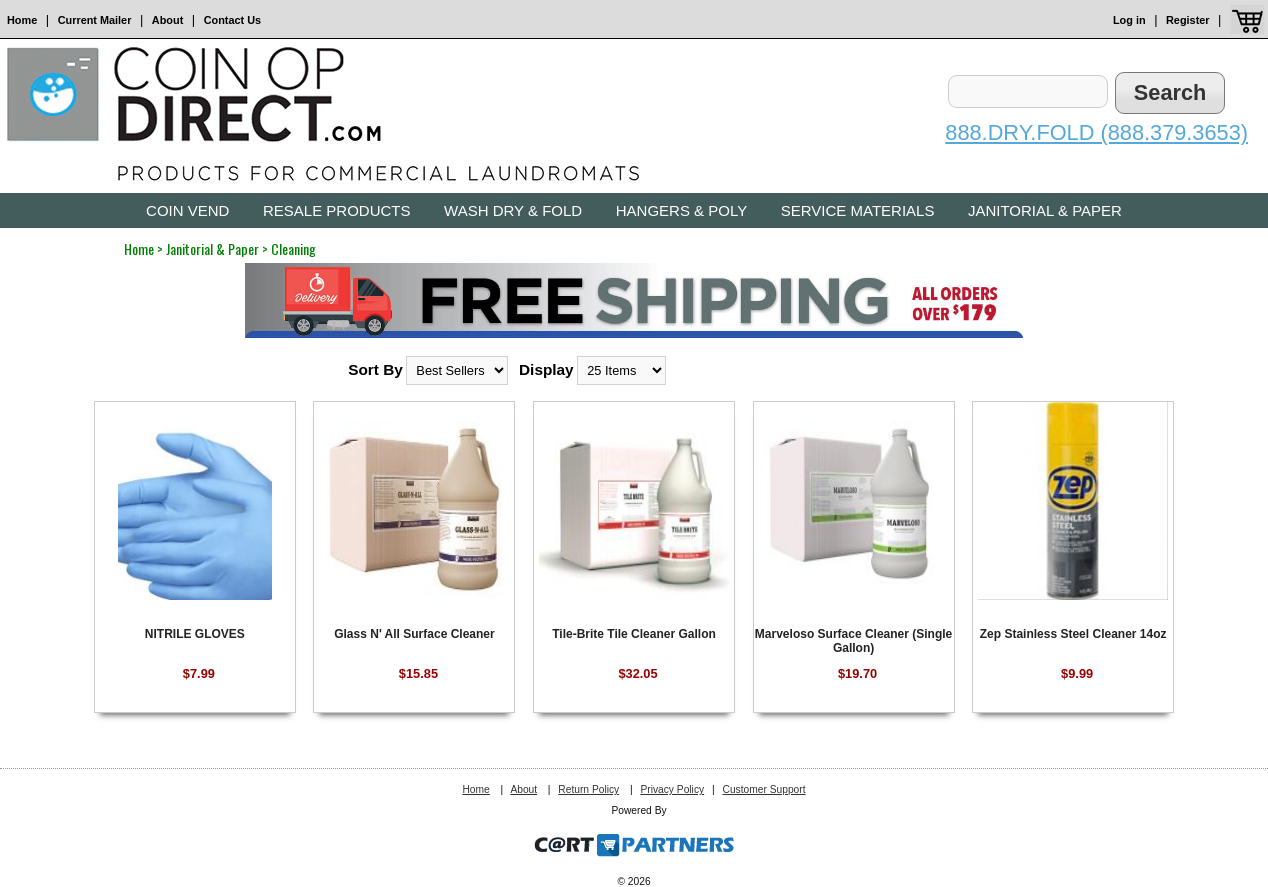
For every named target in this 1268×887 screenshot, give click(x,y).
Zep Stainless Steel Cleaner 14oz (1073, 634)
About (167, 20)
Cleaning (293, 248)
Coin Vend (187, 210)
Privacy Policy (672, 789)
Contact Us (232, 20)
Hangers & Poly (681, 210)
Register (1188, 20)
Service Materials (858, 210)
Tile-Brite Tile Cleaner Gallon (634, 634)
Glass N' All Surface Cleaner (414, 634)
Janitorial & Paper (1045, 210)
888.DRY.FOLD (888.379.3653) (1096, 132)
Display (546, 369)
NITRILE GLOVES (195, 634)
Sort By (375, 369)
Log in (1129, 20)
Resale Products (337, 210)
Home (22, 20)
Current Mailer (95, 20)
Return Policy (588, 789)
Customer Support (763, 789)
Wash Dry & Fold (513, 210)
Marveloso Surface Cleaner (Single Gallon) (853, 641)
